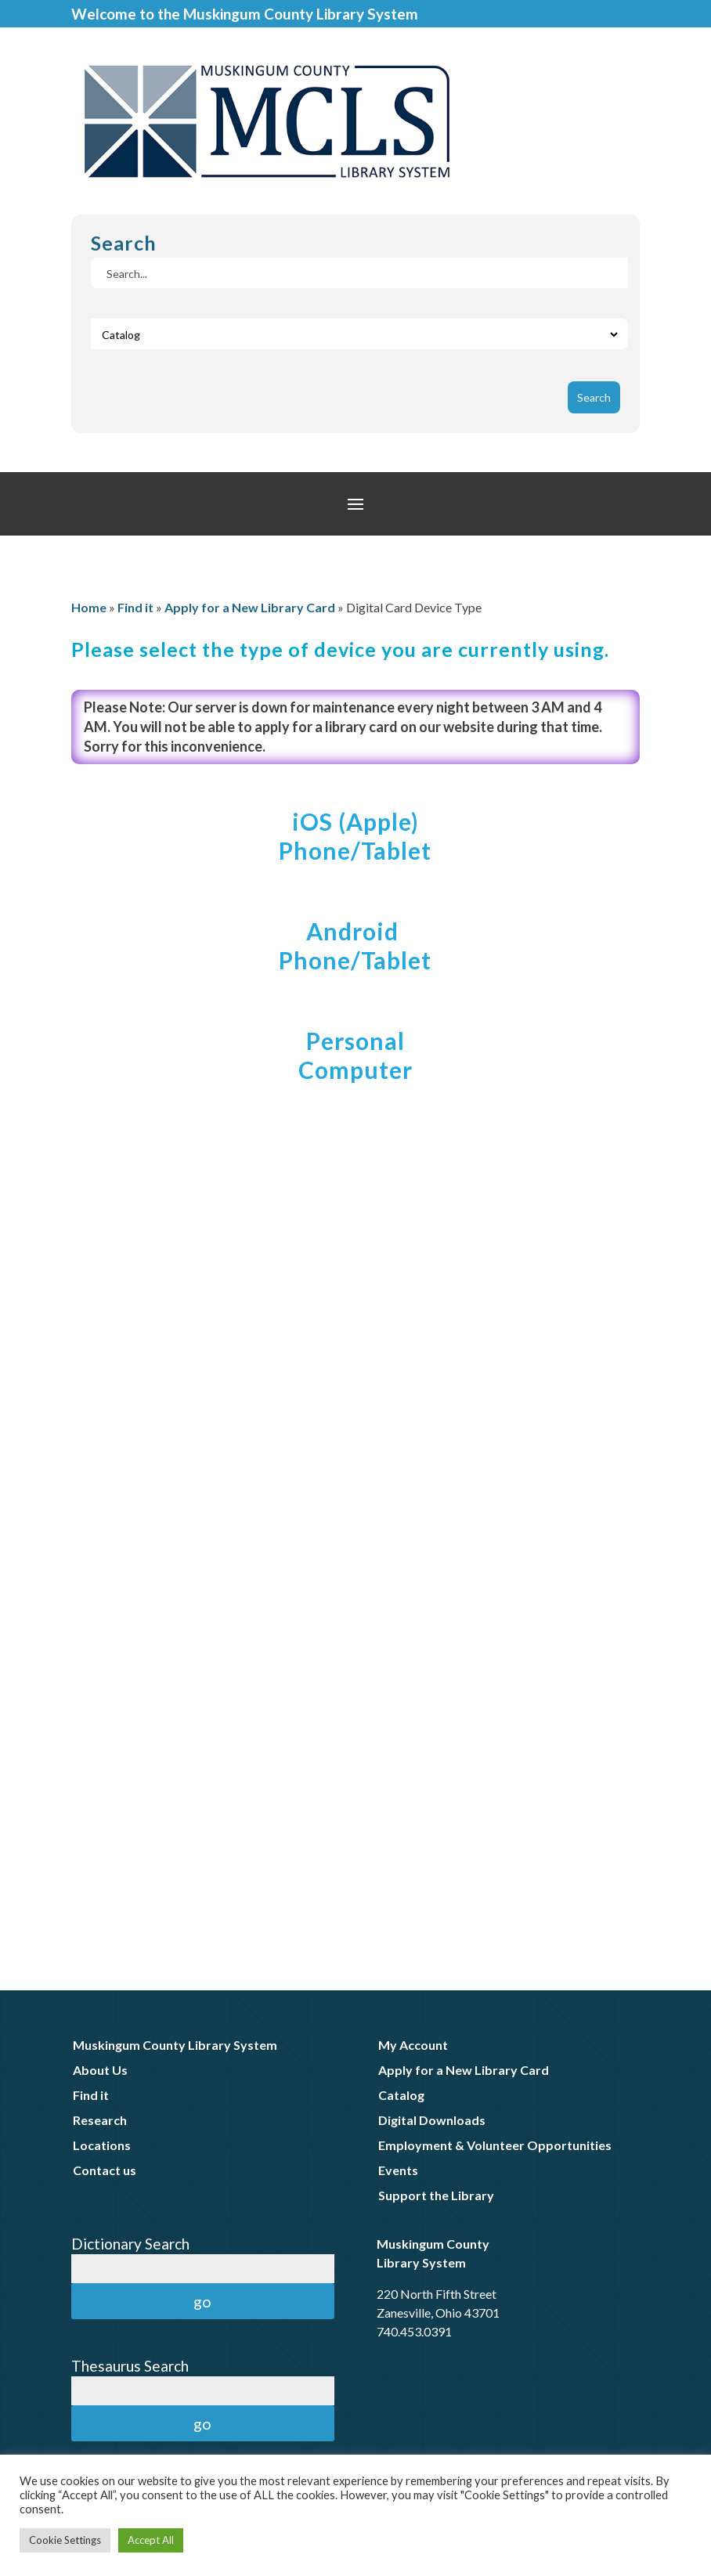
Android (355, 931)
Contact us (104, 2170)
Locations (102, 2145)
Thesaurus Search (130, 2366)
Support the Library (436, 2195)
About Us (100, 2069)
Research (100, 2119)
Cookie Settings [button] (65, 2540)
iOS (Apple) (355, 821)
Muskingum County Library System (175, 2044)
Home (88, 607)
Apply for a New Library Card (249, 607)
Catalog (401, 2094)
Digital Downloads (431, 2119)
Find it (135, 607)
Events (398, 2170)
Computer (355, 1069)
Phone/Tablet (355, 850)
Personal (355, 1040)
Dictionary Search (130, 2244)
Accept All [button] (151, 2540)
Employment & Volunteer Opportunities (495, 2145)
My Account (413, 2044)
